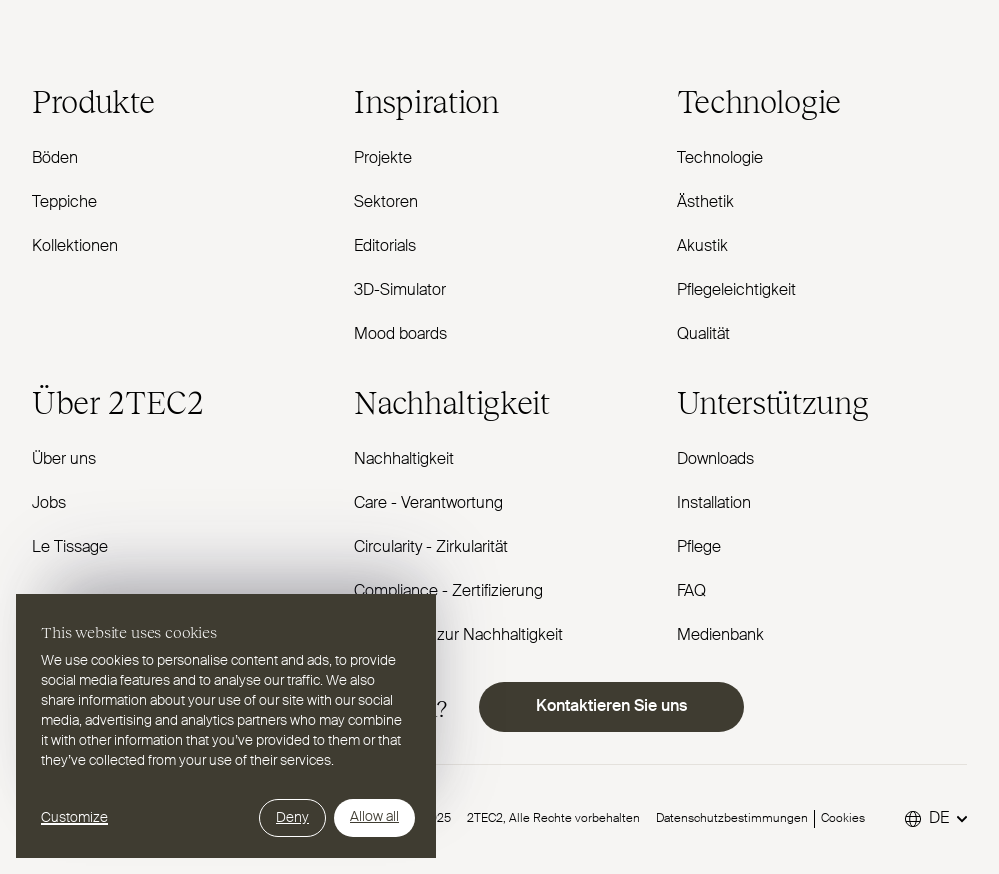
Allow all (374, 817)
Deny (292, 818)
